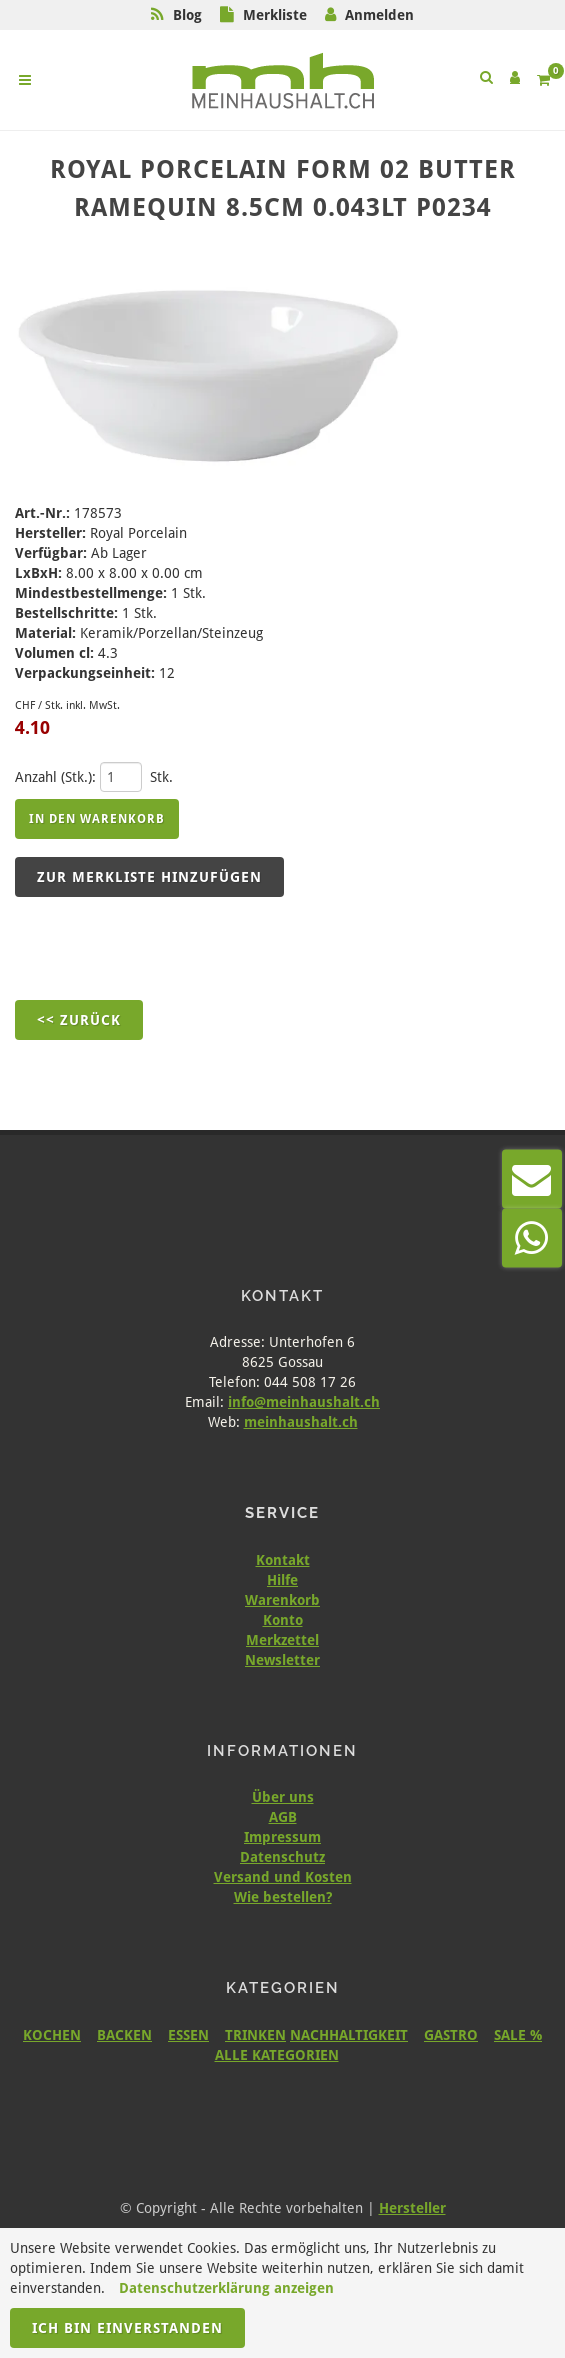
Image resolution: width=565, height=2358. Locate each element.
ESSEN (188, 2035)
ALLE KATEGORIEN (277, 2055)
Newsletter (282, 1660)
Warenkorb (282, 1600)
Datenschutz (282, 1857)
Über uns (283, 1797)
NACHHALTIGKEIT (349, 2035)
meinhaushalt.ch (301, 1422)
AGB (283, 1817)
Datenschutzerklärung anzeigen (226, 2288)
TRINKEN (255, 2035)
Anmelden (379, 15)
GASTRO (451, 2035)
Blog (187, 15)
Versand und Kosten (283, 1877)
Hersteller (412, 2208)
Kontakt (283, 1560)
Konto (283, 1620)
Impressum (282, 1837)
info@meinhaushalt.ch (304, 1402)
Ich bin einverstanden (127, 2328)
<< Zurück (79, 1020)
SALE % (518, 2035)
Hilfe (282, 1580)
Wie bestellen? (283, 1897)
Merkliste (275, 15)
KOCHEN (52, 2035)
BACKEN (124, 2035)
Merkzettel (282, 1640)
